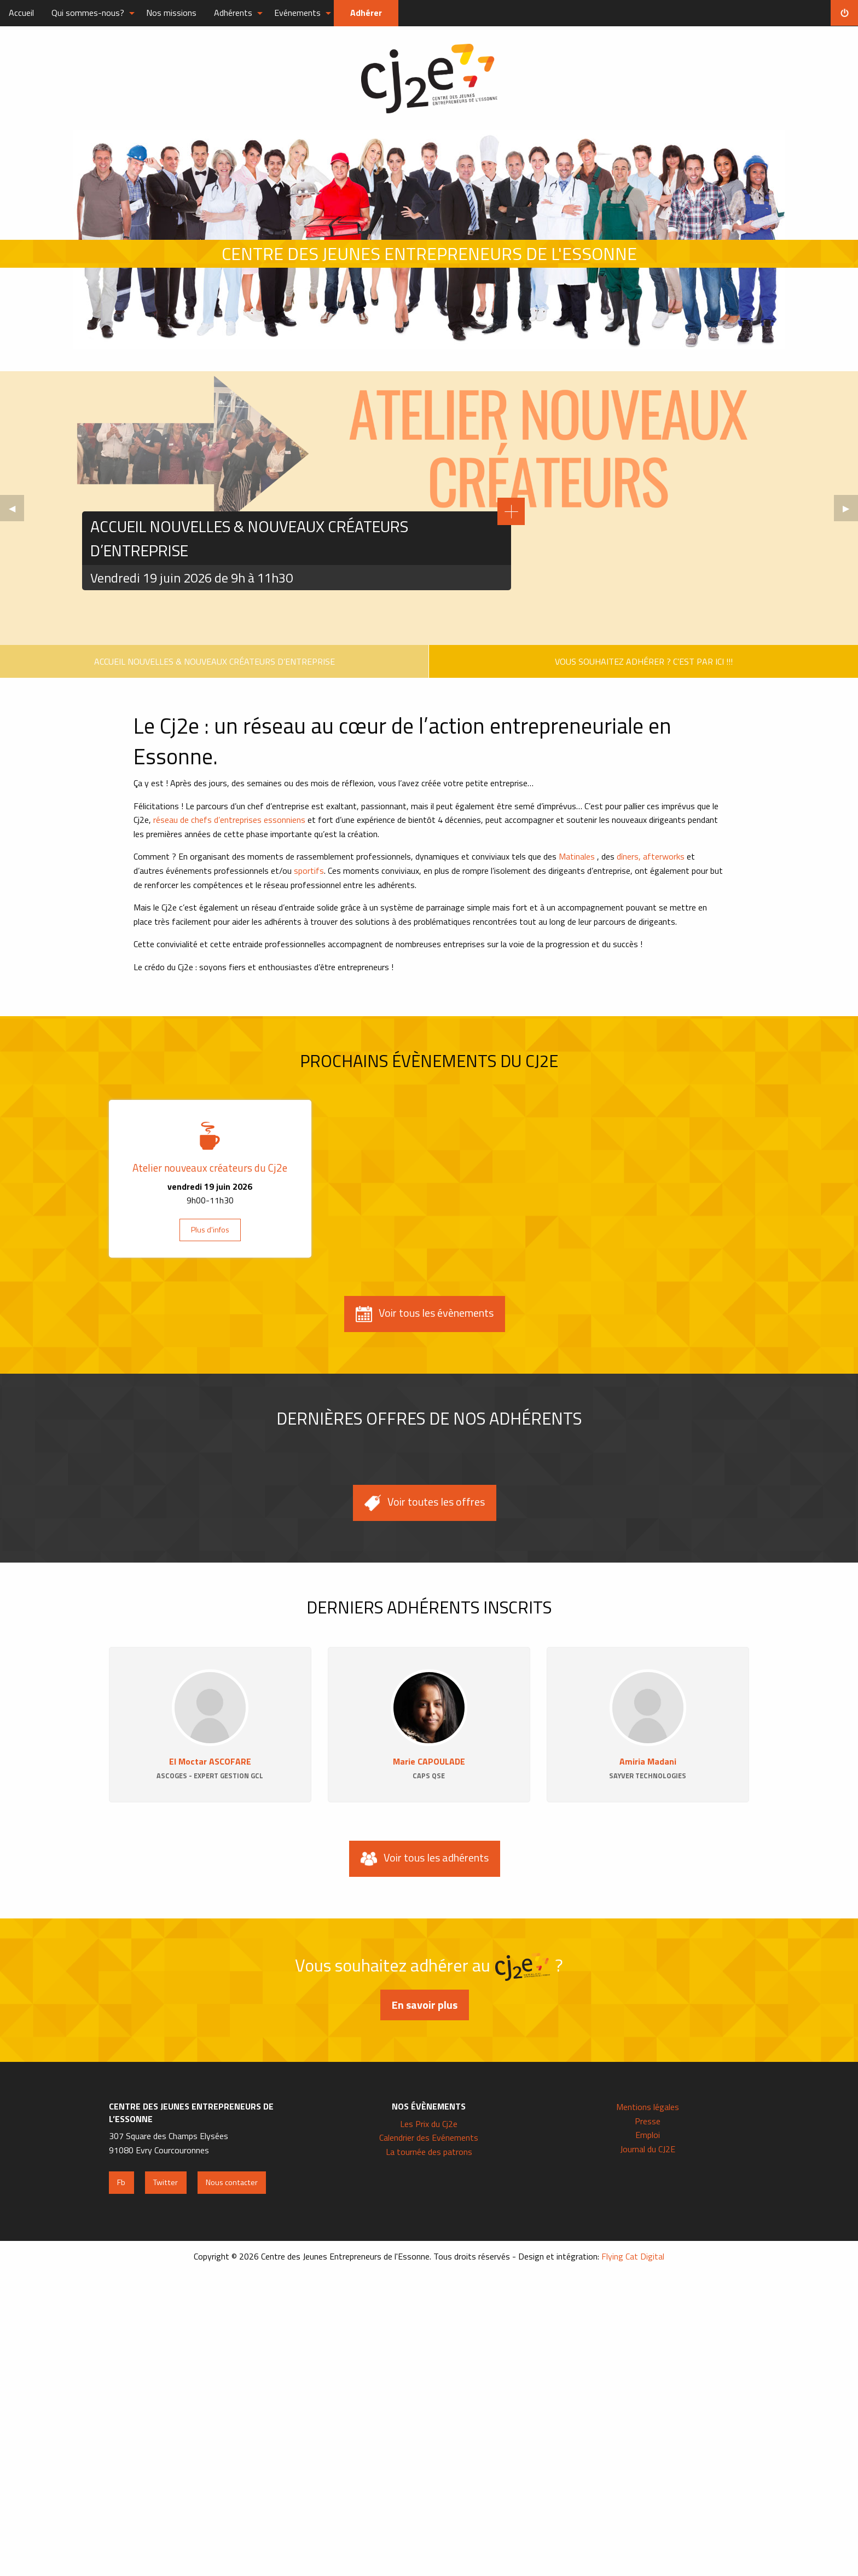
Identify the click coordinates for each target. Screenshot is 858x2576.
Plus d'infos (210, 1230)
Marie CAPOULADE (429, 1761)
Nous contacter (232, 2182)
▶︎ (850, 511)
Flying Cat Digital (632, 2256)
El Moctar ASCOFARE (210, 1761)
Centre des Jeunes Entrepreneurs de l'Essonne (429, 78)
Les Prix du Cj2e (428, 2123)
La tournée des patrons (429, 2151)
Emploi (647, 2134)
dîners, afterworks (652, 856)
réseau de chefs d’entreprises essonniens (229, 819)
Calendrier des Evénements (428, 2137)
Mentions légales (647, 2106)
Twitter (165, 2182)
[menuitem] (21, 13)
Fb (121, 2182)
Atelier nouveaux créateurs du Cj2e (209, 1167)
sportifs (309, 870)
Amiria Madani (647, 1761)
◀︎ (16, 511)
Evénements (297, 12)
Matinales (577, 856)
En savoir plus (424, 2004)
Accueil (21, 12)
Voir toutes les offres (424, 1502)
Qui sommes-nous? (87, 12)
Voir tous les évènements (425, 1313)
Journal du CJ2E (647, 2149)
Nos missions (171, 12)
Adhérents (233, 12)
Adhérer (366, 12)
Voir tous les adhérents (425, 1858)
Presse (647, 2121)
